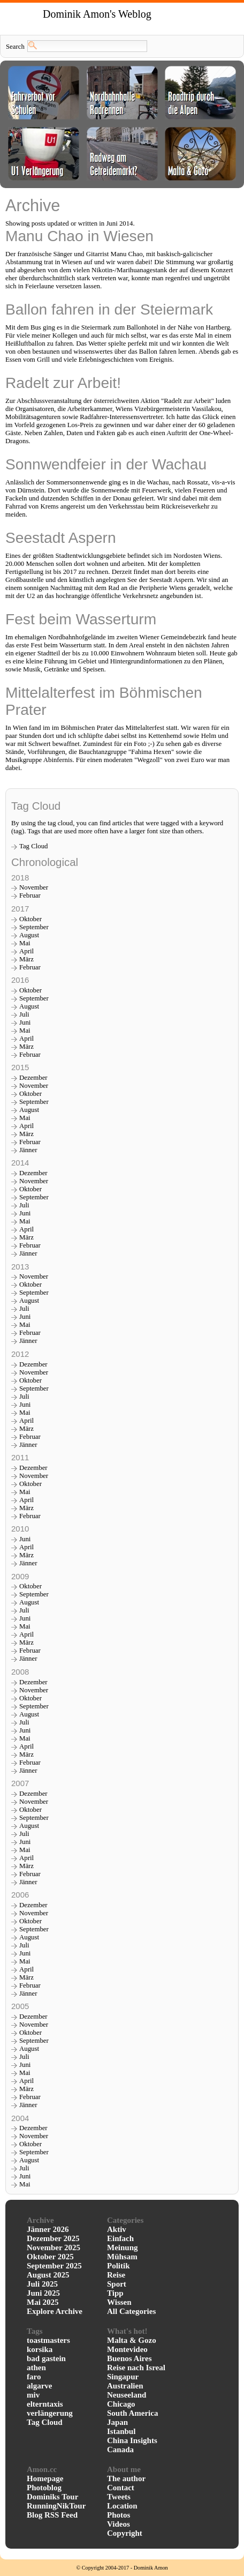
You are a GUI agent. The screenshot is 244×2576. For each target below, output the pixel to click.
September (34, 927)
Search (15, 46)
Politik (118, 2265)
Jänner (28, 1150)
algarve (39, 2385)
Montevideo (127, 2349)
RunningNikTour (56, 2506)
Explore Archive (54, 2311)
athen (36, 2367)
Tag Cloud (33, 846)
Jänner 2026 (47, 2229)
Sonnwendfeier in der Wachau (106, 464)
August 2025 (48, 2275)
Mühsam (122, 2256)
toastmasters (48, 2340)
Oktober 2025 (50, 2256)
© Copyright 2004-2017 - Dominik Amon (121, 2568)
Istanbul (121, 2431)
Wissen (119, 2302)
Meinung (122, 2247)
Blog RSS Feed (52, 2515)
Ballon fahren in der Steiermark (109, 309)
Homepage (45, 2478)
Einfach (120, 2238)
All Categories (131, 2311)
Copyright (124, 2533)
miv (33, 2395)
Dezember (33, 1077)
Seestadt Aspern (60, 537)
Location (122, 2506)
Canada (120, 2449)
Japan (117, 2422)
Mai (24, 943)
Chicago (121, 2404)
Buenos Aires (129, 2358)
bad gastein (46, 2358)
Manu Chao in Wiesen (79, 236)
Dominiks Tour (52, 2496)
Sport (116, 2284)
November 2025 (53, 2247)
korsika (39, 2349)
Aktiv (116, 2229)
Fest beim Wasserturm (80, 619)
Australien (125, 2385)
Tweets (119, 2496)
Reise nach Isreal (136, 2367)
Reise (116, 2275)
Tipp (115, 2293)
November (33, 887)
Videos (118, 2524)
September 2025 (54, 2265)
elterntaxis (45, 2404)
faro (34, 2376)
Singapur (123, 2376)
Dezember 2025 (53, 2238)
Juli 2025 (42, 2284)
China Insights (132, 2440)
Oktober (30, 919)
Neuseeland (126, 2395)
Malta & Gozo (131, 2340)
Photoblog (44, 2487)
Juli (24, 1014)
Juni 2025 (43, 2293)
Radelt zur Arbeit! (63, 383)
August (29, 935)
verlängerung (50, 2413)
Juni (24, 1022)
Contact (120, 2487)
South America (132, 2413)
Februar (30, 895)
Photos (118, 2515)
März (26, 959)
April (26, 951)
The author (126, 2478)
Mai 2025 (43, 2302)
